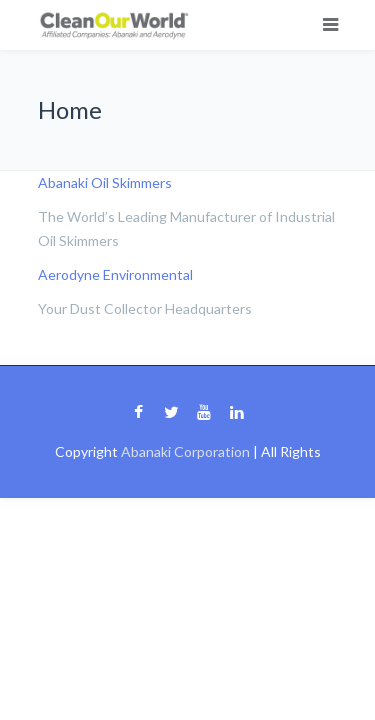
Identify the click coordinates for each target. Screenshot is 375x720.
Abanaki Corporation (185, 451)
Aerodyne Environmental (115, 274)
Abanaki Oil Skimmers (105, 182)
